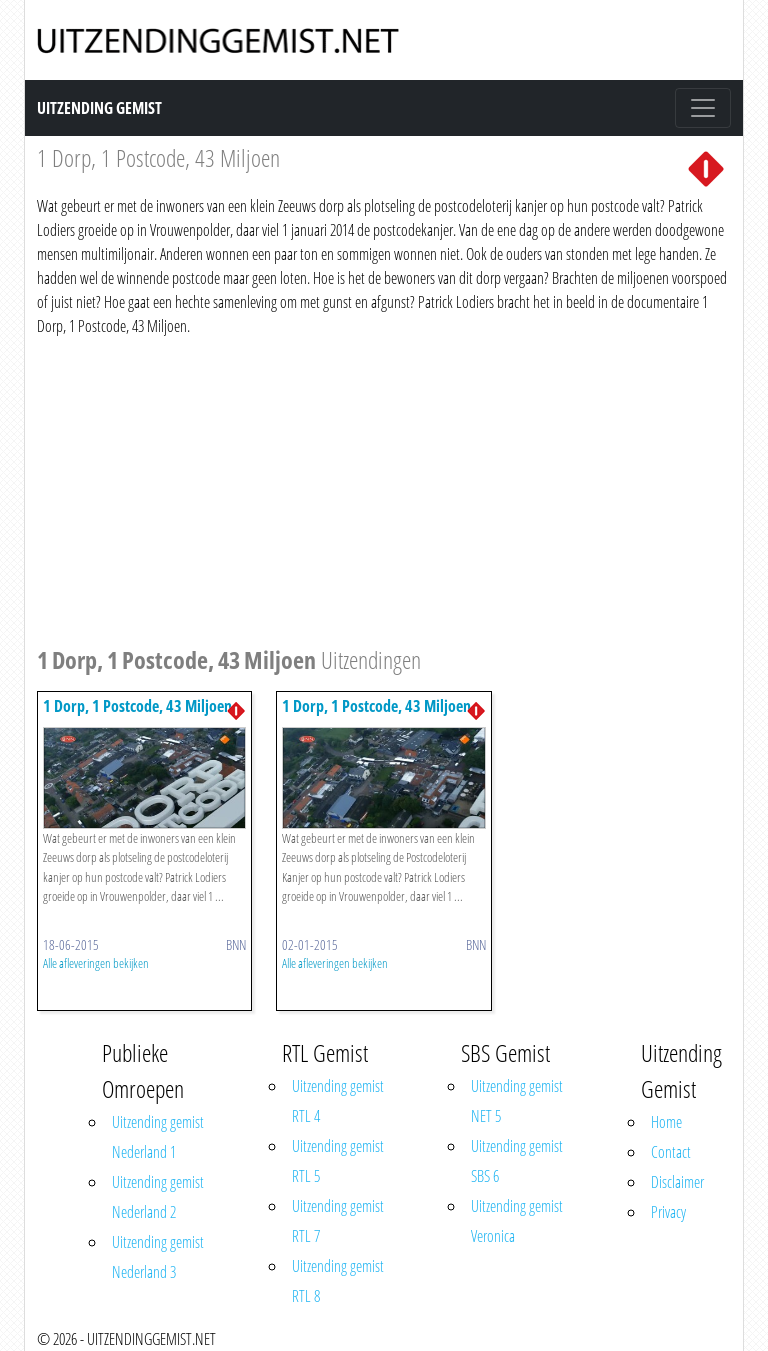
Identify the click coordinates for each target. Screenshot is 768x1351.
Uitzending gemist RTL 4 (338, 1101)
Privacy (668, 1212)
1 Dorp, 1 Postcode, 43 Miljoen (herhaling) (137, 715)
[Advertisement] (384, 488)
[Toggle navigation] (703, 108)
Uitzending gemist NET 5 (517, 1101)
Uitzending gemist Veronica (517, 1221)
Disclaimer (677, 1182)
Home (666, 1122)
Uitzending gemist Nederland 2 (158, 1197)
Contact (671, 1152)
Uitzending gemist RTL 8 (338, 1281)
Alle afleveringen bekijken (96, 963)
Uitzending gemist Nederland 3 (158, 1257)
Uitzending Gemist (99, 108)
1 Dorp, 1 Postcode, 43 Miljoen (376, 706)
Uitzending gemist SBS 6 (517, 1161)
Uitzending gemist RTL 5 (338, 1161)
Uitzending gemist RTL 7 (338, 1221)
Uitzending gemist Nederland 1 (158, 1137)
